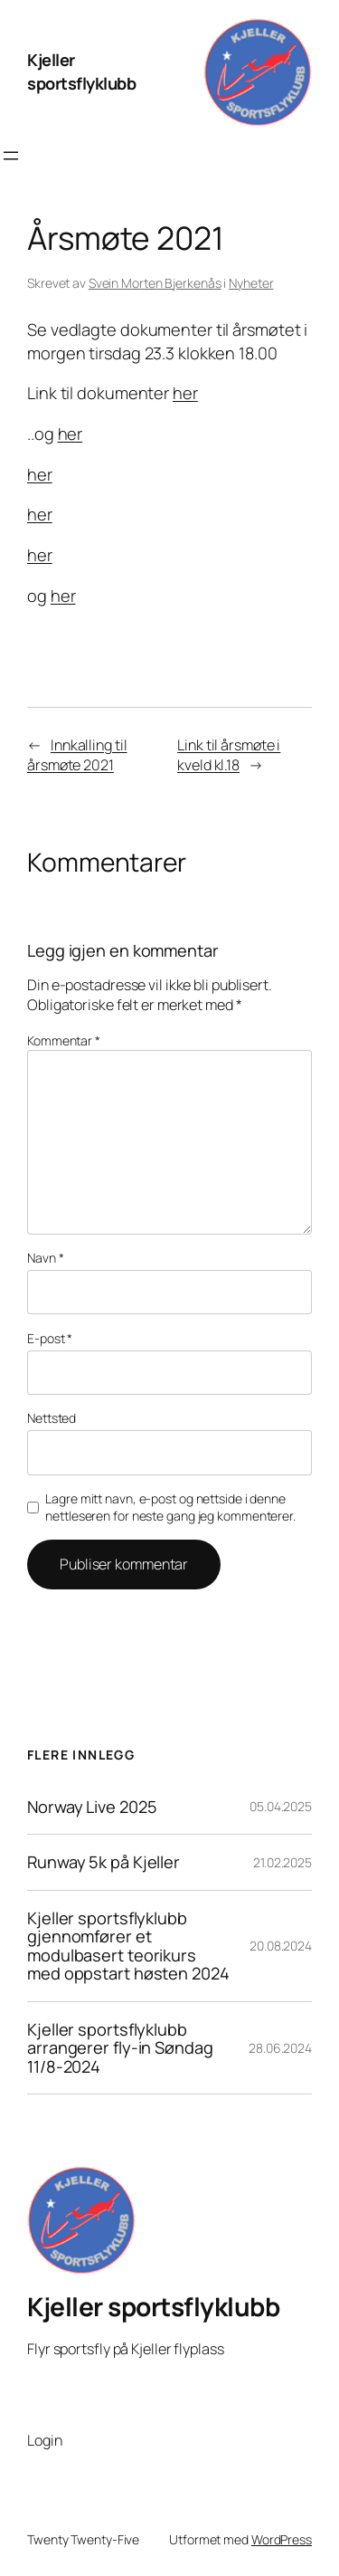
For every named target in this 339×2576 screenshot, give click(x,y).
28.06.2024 (280, 2047)
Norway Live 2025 (91, 1807)
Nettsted (51, 1417)
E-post (49, 1338)
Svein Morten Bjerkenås (155, 282)
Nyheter (251, 282)
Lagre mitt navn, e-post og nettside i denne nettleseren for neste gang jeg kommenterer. (170, 1507)
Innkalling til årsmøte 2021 (77, 755)
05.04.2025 (281, 1806)
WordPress (281, 2539)
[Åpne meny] (11, 156)
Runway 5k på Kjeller (103, 1862)
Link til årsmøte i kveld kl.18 (228, 755)
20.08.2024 (281, 1945)
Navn (45, 1257)
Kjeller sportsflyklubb (81, 71)
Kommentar (63, 1040)
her (185, 393)
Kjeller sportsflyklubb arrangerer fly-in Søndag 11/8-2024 (120, 2047)
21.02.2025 (282, 1862)
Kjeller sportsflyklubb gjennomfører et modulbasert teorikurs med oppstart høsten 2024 (128, 1946)
